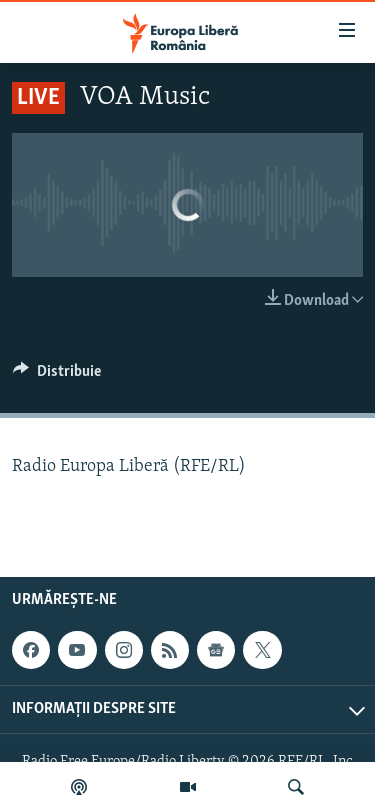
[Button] (57, 376)
